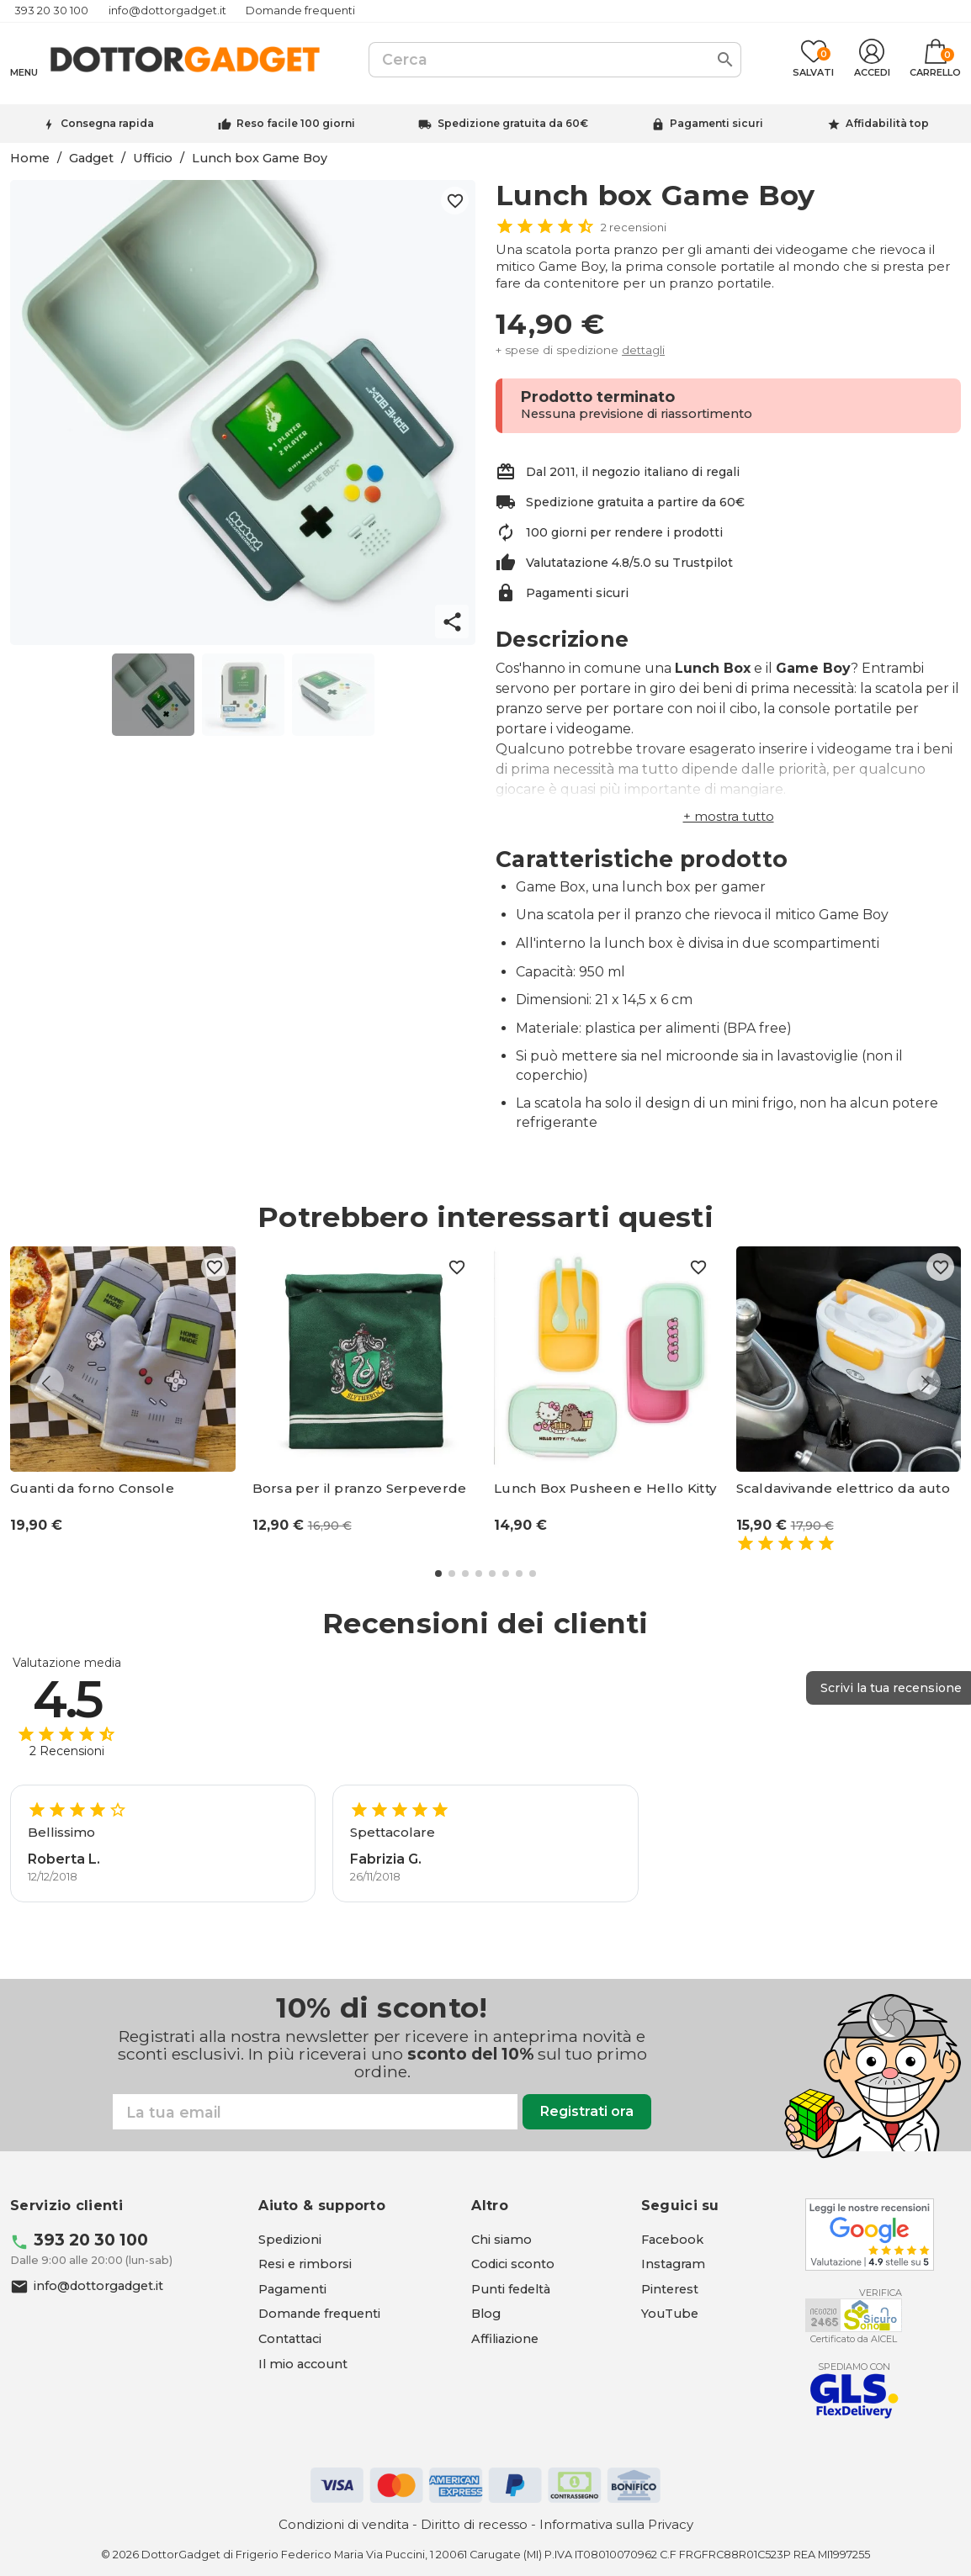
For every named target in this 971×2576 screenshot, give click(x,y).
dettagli (643, 350)
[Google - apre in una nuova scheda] (869, 2234)
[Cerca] (555, 59)
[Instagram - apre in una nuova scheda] (673, 2264)
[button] (728, 816)
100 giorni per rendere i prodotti (624, 532)
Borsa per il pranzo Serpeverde (359, 1488)
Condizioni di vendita (344, 2524)
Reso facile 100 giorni (295, 123)
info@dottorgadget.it (167, 10)
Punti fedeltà (510, 2289)
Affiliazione (505, 2338)
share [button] (452, 622)
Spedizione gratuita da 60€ (513, 123)
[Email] (315, 2111)
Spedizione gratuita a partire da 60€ (635, 502)
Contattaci (289, 2338)
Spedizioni (289, 2239)
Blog (486, 2313)
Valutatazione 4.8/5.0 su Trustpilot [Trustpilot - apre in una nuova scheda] (629, 562)
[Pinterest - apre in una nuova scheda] (669, 2289)
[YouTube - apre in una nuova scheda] (669, 2313)
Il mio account (303, 2364)
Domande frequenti (300, 10)
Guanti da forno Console (92, 1488)
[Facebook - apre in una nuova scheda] (672, 2239)
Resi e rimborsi (305, 2264)
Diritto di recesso (474, 2524)
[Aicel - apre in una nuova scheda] (853, 2315)
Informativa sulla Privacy (616, 2524)
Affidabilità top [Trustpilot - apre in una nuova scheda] (887, 123)
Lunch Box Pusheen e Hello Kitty (605, 1488)
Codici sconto (512, 2264)
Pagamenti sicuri (716, 123)
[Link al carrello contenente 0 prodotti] (935, 60)
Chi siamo (501, 2239)
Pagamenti (292, 2289)
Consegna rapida (107, 123)
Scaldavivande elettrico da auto (843, 1488)
